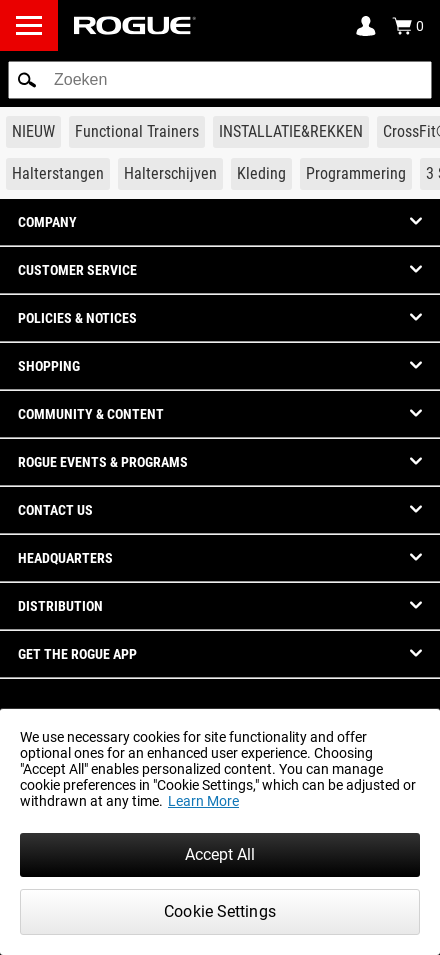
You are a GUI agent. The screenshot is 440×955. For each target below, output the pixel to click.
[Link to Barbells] (58, 174)
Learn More (203, 801)
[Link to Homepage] (135, 25)
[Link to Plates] (170, 174)
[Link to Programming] (356, 174)
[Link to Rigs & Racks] (291, 132)
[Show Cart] (408, 26)
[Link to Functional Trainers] (137, 132)
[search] (220, 80)
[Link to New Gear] (33, 132)
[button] (27, 80)
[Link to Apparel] (261, 174)
